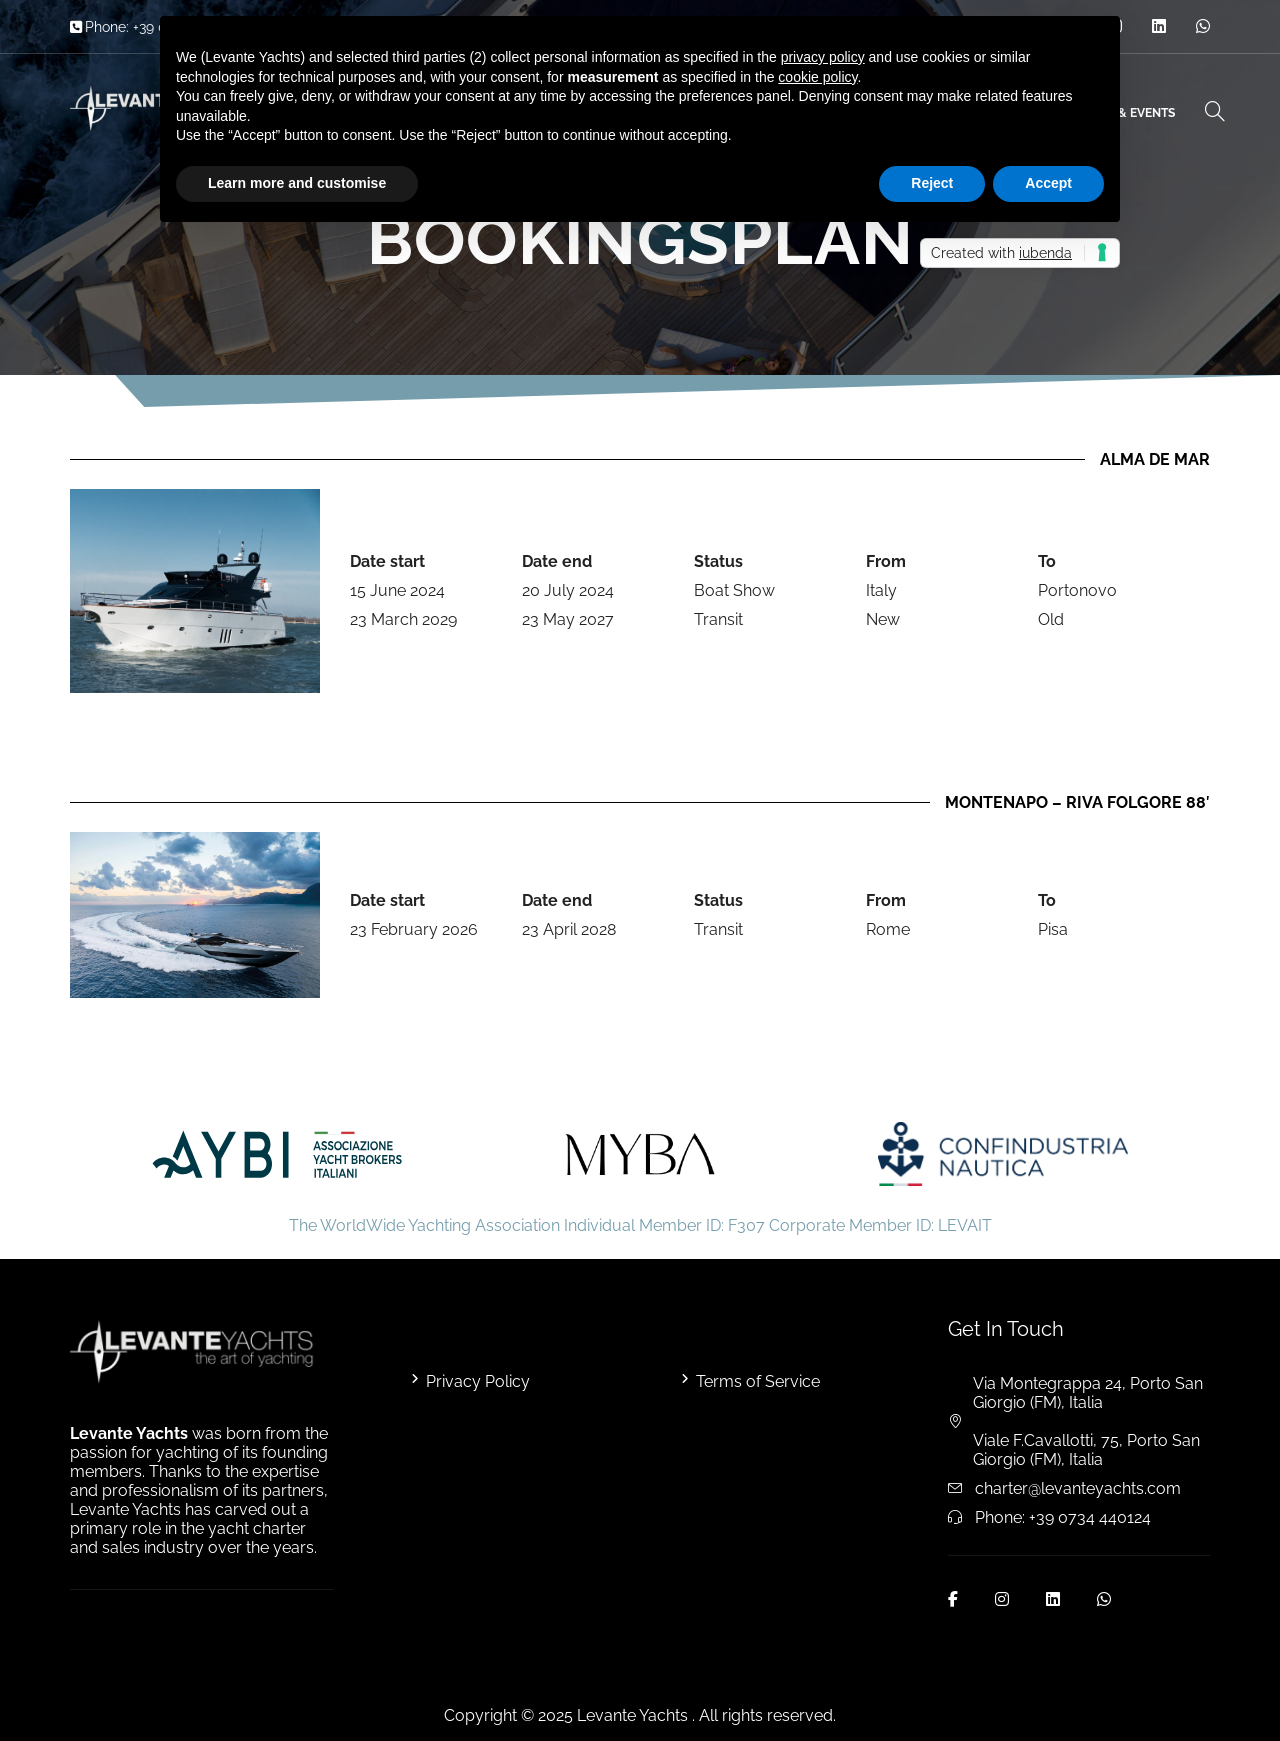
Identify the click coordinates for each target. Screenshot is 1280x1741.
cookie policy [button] (817, 77)
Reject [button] (932, 183)
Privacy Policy (478, 1381)
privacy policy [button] (823, 57)
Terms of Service (758, 1381)
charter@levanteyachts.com (1078, 1488)
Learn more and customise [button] (297, 183)
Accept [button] (1048, 183)
